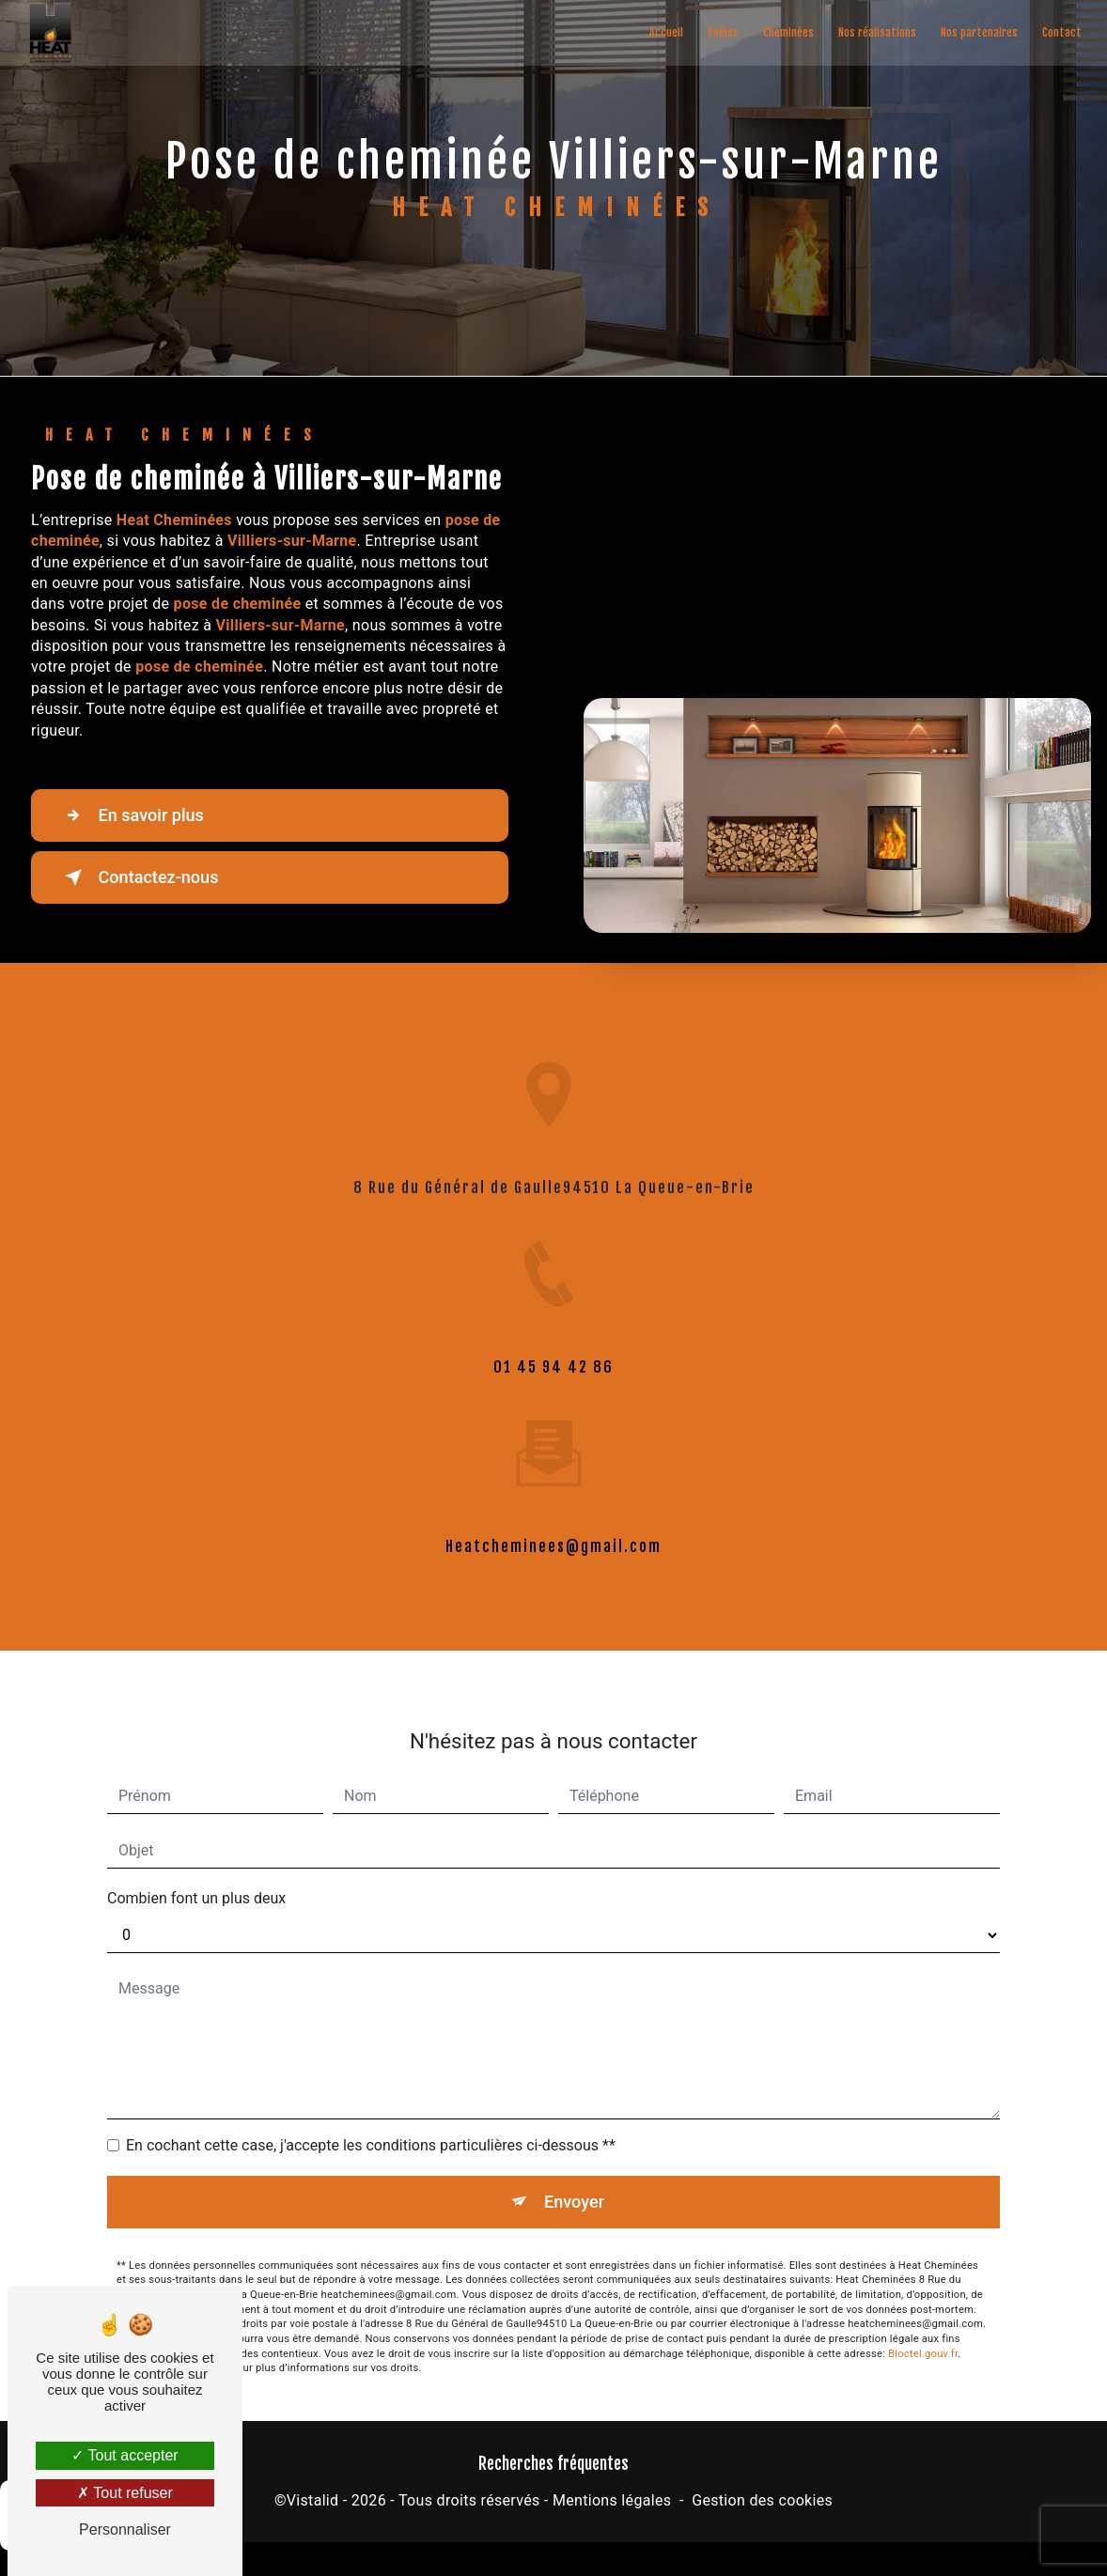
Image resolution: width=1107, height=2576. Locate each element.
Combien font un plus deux (196, 1876)
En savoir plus (136, 815)
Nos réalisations (875, 32)
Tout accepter (124, 2455)
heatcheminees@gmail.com (553, 1524)
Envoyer (575, 2180)
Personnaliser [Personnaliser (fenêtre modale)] (125, 2529)
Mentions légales (612, 2502)
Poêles (721, 32)
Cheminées (786, 32)
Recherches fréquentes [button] (553, 2465)
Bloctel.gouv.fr (923, 2333)
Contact (1060, 32)
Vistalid (313, 2502)
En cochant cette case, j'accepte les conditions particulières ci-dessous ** (371, 2124)
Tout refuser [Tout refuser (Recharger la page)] (125, 2493)
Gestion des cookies (762, 2502)
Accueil (664, 32)
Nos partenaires (977, 32)
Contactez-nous (144, 877)
